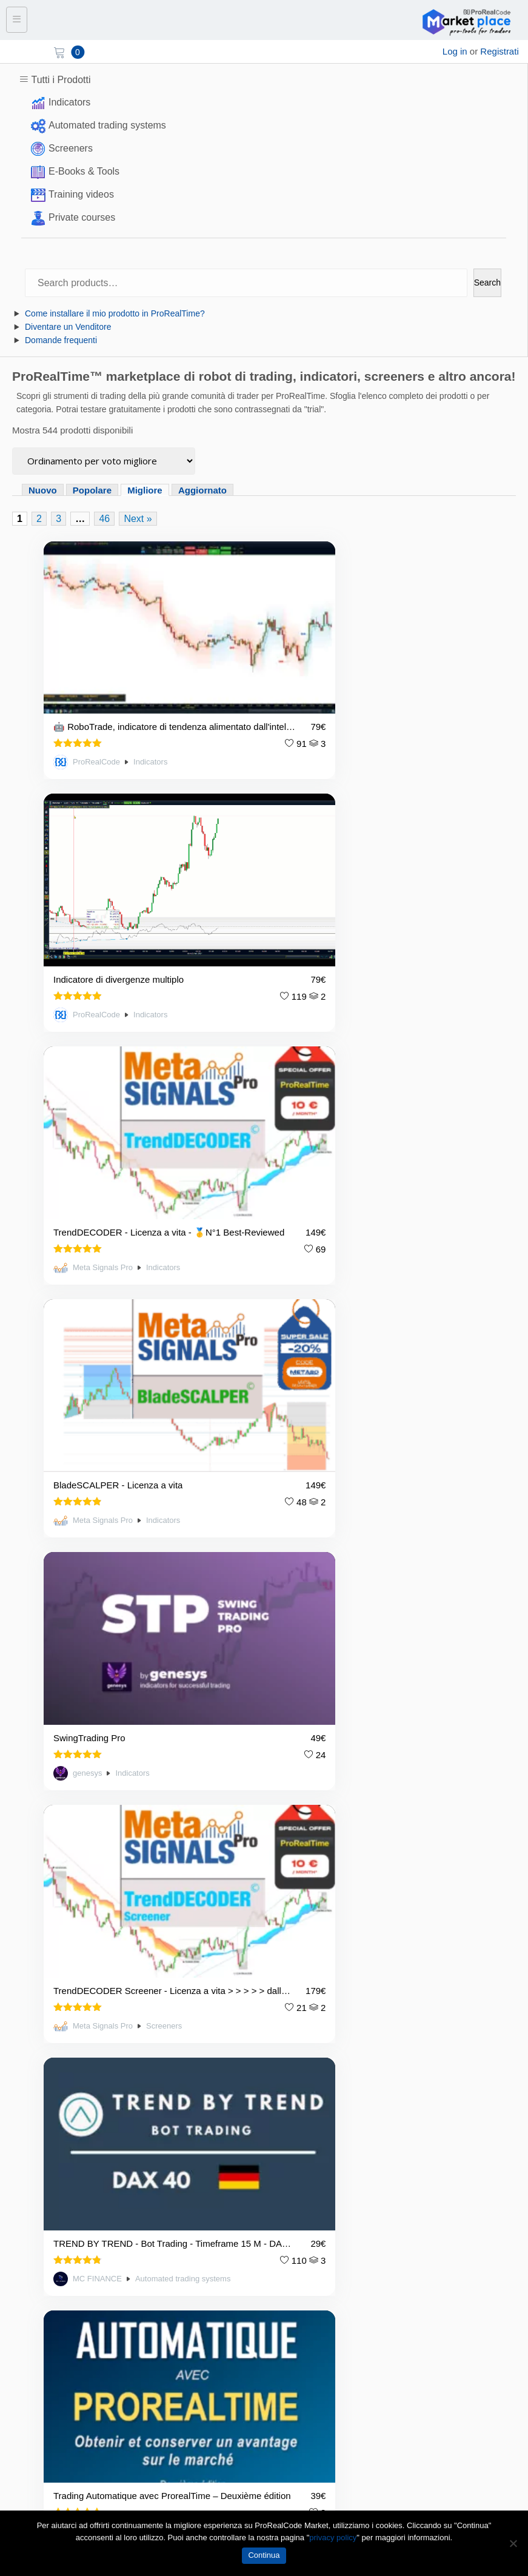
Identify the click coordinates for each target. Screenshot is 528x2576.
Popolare (92, 490)
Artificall (315, 1334)
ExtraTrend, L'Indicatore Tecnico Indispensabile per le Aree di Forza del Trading (360, 1505)
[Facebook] (21, 2464)
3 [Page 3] (58, 519)
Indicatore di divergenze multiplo (346, 680)
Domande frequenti (61, 340)
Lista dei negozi (40, 2223)
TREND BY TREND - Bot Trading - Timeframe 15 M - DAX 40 (135, 1299)
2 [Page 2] (39, 519)
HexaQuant (93, 1746)
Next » (138, 519)
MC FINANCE (97, 1334)
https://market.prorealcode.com (83, 1958)
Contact (25, 2158)
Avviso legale (35, 2119)
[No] (513, 2543)
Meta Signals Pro (103, 922)
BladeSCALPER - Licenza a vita (345, 887)
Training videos (81, 194)
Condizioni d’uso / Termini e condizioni (86, 2080)
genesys (87, 1128)
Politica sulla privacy (50, 2060)
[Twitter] (53, 2464)
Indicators (69, 102)
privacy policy (332, 2537)
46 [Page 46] (104, 519)
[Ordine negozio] (103, 461)
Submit (501, 2407)
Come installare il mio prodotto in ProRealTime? (115, 313)
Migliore (144, 490)
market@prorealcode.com (73, 1943)
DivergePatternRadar (324, 1711)
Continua (263, 2555)
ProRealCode (96, 716)
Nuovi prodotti (37, 2263)
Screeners (70, 148)
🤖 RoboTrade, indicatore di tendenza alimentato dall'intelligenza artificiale (135, 680)
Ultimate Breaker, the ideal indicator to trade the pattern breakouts (132, 1505)
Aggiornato (202, 490)
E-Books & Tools (83, 171)
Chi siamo (29, 2139)
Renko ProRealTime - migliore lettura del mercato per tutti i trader (135, 1711)
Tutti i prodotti (36, 2243)
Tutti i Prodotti (60, 80)
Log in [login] (455, 51)
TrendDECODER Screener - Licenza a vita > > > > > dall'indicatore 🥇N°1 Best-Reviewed (360, 1093)
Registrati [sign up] (499, 51)
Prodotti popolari (42, 2302)
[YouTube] (84, 2464)
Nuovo (42, 490)
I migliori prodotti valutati (58, 2282)
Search (487, 282)
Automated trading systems (107, 125)
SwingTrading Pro (89, 1093)
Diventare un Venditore (68, 327)
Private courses (81, 217)
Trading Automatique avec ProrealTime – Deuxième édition (363, 1299)
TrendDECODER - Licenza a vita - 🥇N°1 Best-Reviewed (132, 887)
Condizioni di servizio (52, 2100)
